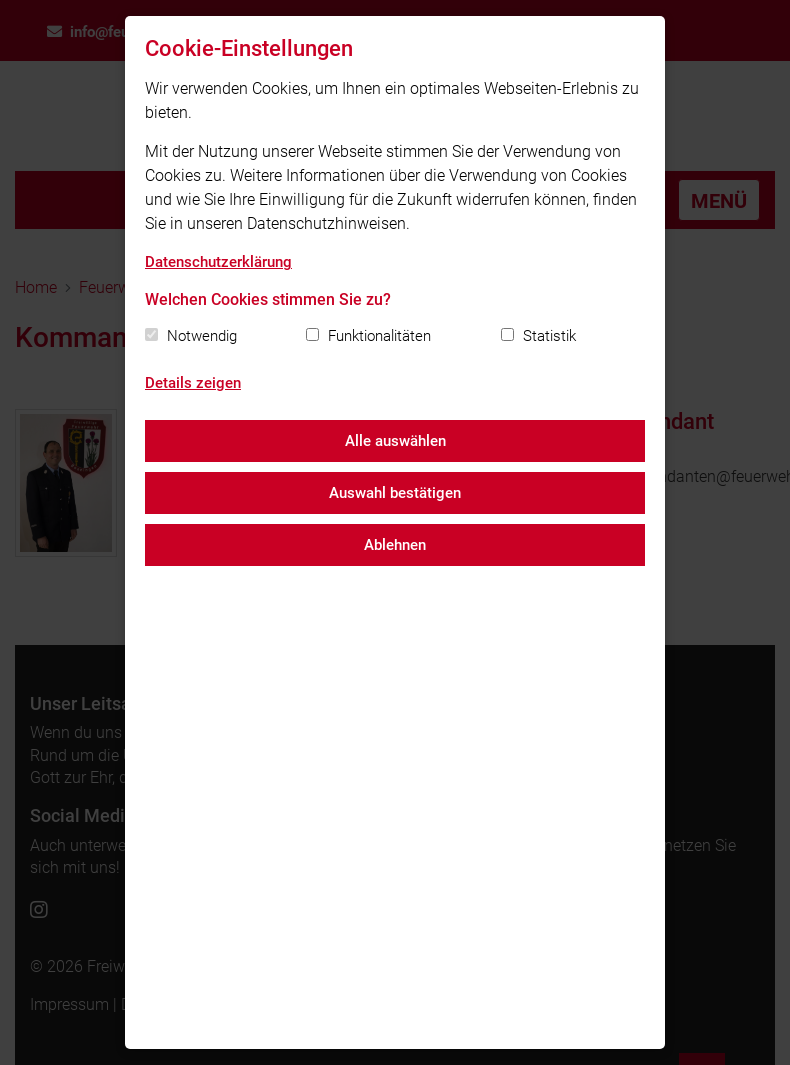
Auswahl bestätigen (395, 493)
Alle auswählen (395, 441)
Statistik (549, 336)
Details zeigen (193, 383)
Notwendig (202, 336)
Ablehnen (395, 545)
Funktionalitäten (379, 336)
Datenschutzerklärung (218, 262)
